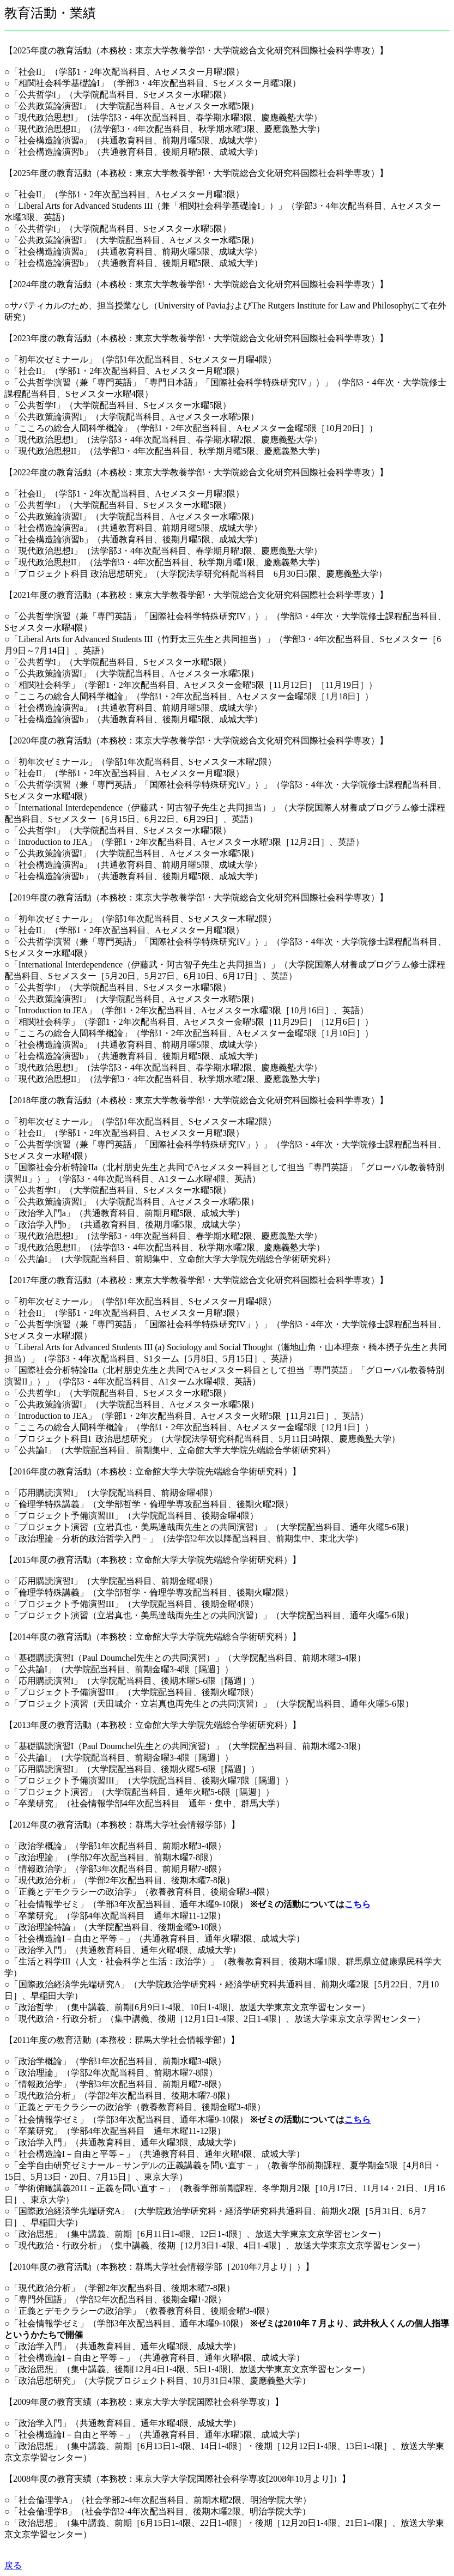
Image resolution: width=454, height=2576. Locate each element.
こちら (357, 1904)
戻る (13, 2565)
